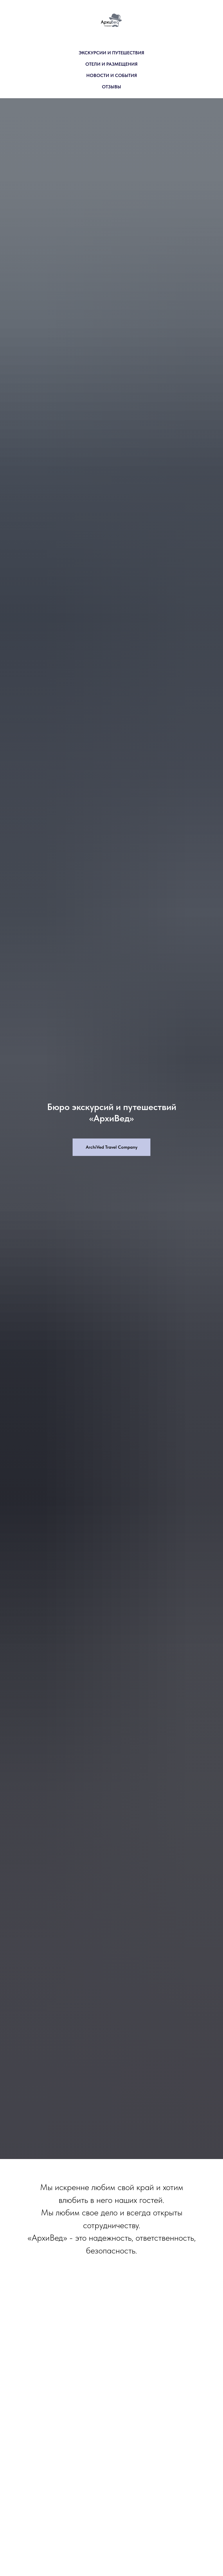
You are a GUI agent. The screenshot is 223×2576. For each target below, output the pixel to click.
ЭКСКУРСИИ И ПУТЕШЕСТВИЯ (111, 53)
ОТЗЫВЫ (111, 86)
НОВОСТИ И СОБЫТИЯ (111, 75)
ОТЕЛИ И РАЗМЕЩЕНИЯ (111, 64)
